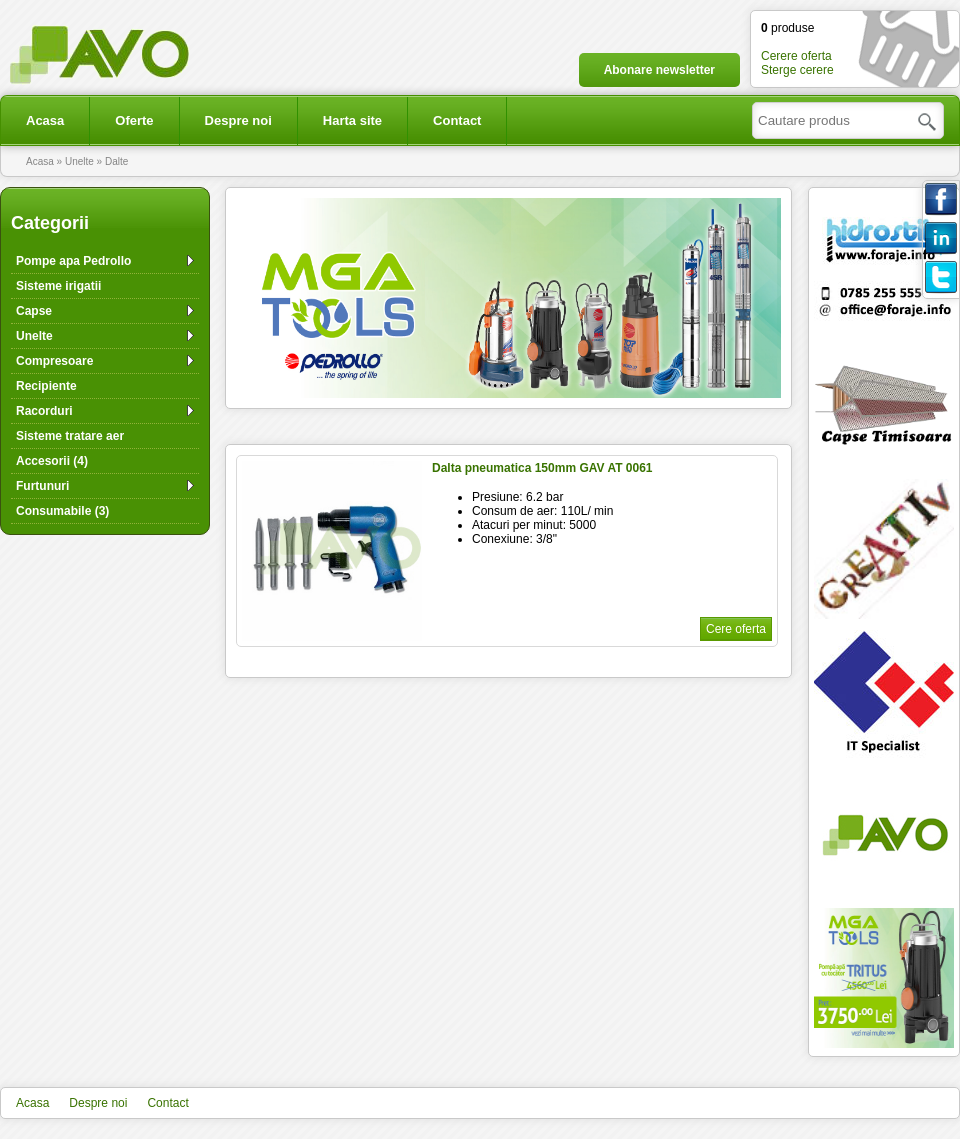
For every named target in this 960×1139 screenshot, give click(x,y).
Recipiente (46, 386)
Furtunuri (42, 486)
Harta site (352, 120)
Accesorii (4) (52, 461)
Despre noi (238, 120)
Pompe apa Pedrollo (73, 261)
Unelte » (85, 161)
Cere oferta (736, 629)
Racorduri (44, 411)
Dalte (116, 161)
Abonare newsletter (659, 70)
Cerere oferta (796, 56)
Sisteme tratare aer (70, 436)
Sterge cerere (797, 70)
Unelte (34, 336)
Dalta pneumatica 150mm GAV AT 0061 (542, 468)
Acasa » (45, 161)
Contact (457, 120)
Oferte (134, 120)
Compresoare (54, 361)
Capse (34, 311)
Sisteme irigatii (58, 286)
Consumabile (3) (62, 511)
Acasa (45, 120)
